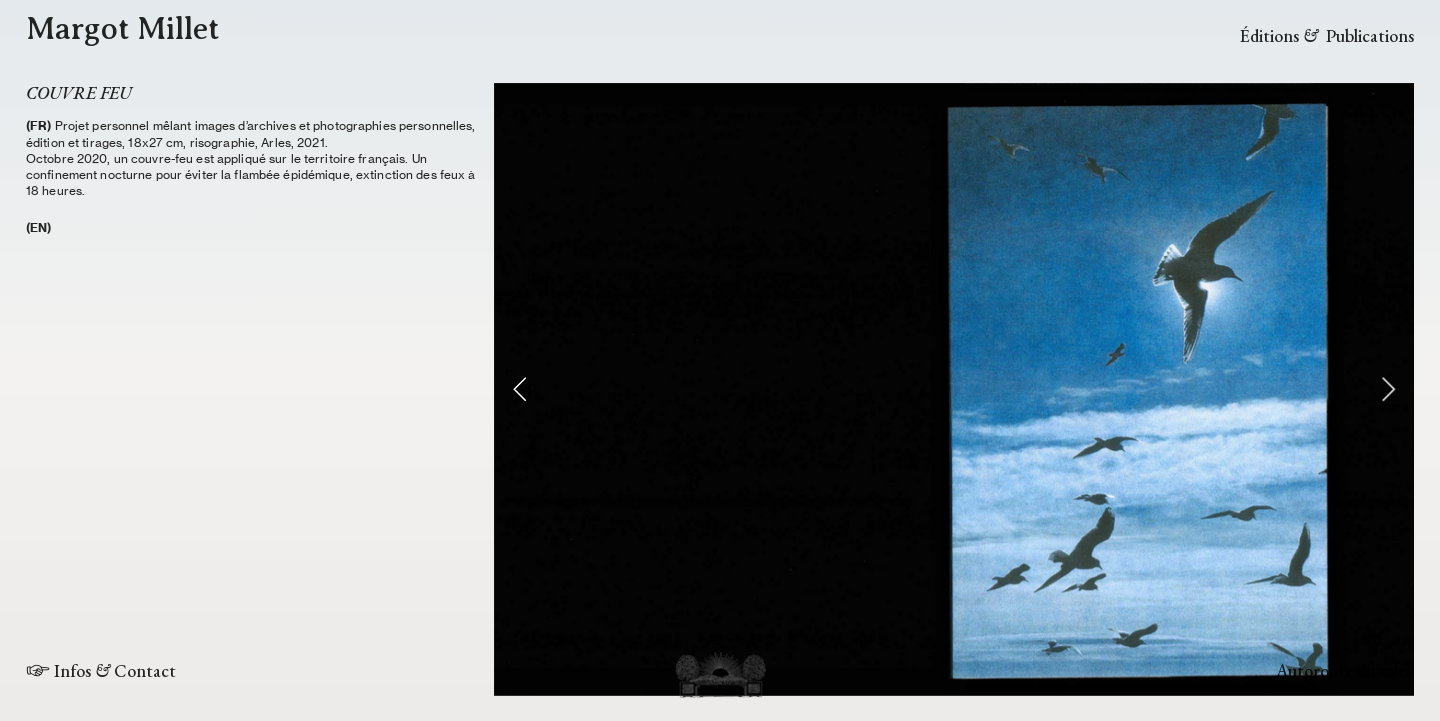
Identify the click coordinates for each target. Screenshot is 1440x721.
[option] (954, 389)
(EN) (39, 227)
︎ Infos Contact (101, 670)
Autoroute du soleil (1345, 670)
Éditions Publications (1327, 35)
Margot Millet (122, 28)
